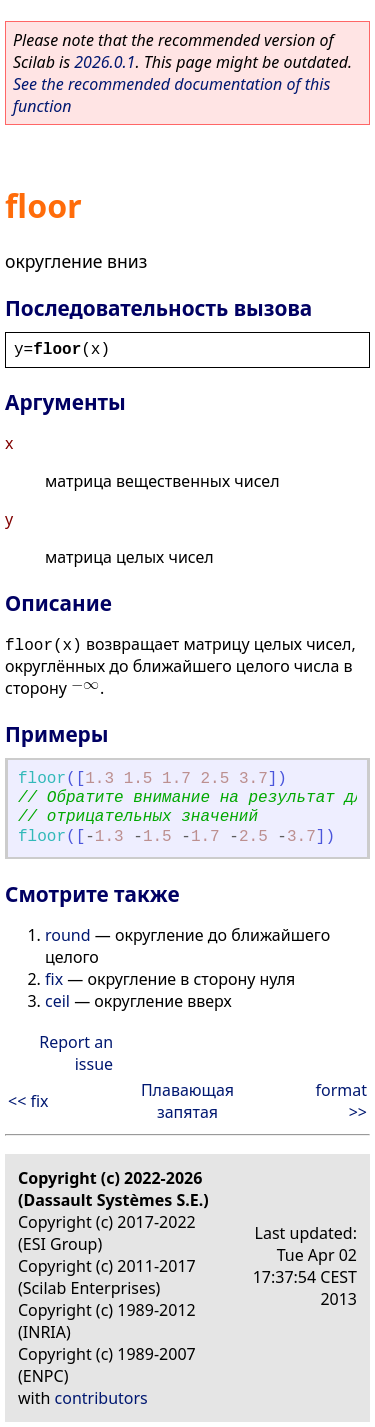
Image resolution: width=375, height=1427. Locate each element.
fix (54, 979)
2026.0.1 (104, 62)
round (68, 935)
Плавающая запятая (187, 1101)
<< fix (28, 1101)
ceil (57, 1001)
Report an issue (76, 1053)
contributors (101, 1398)
